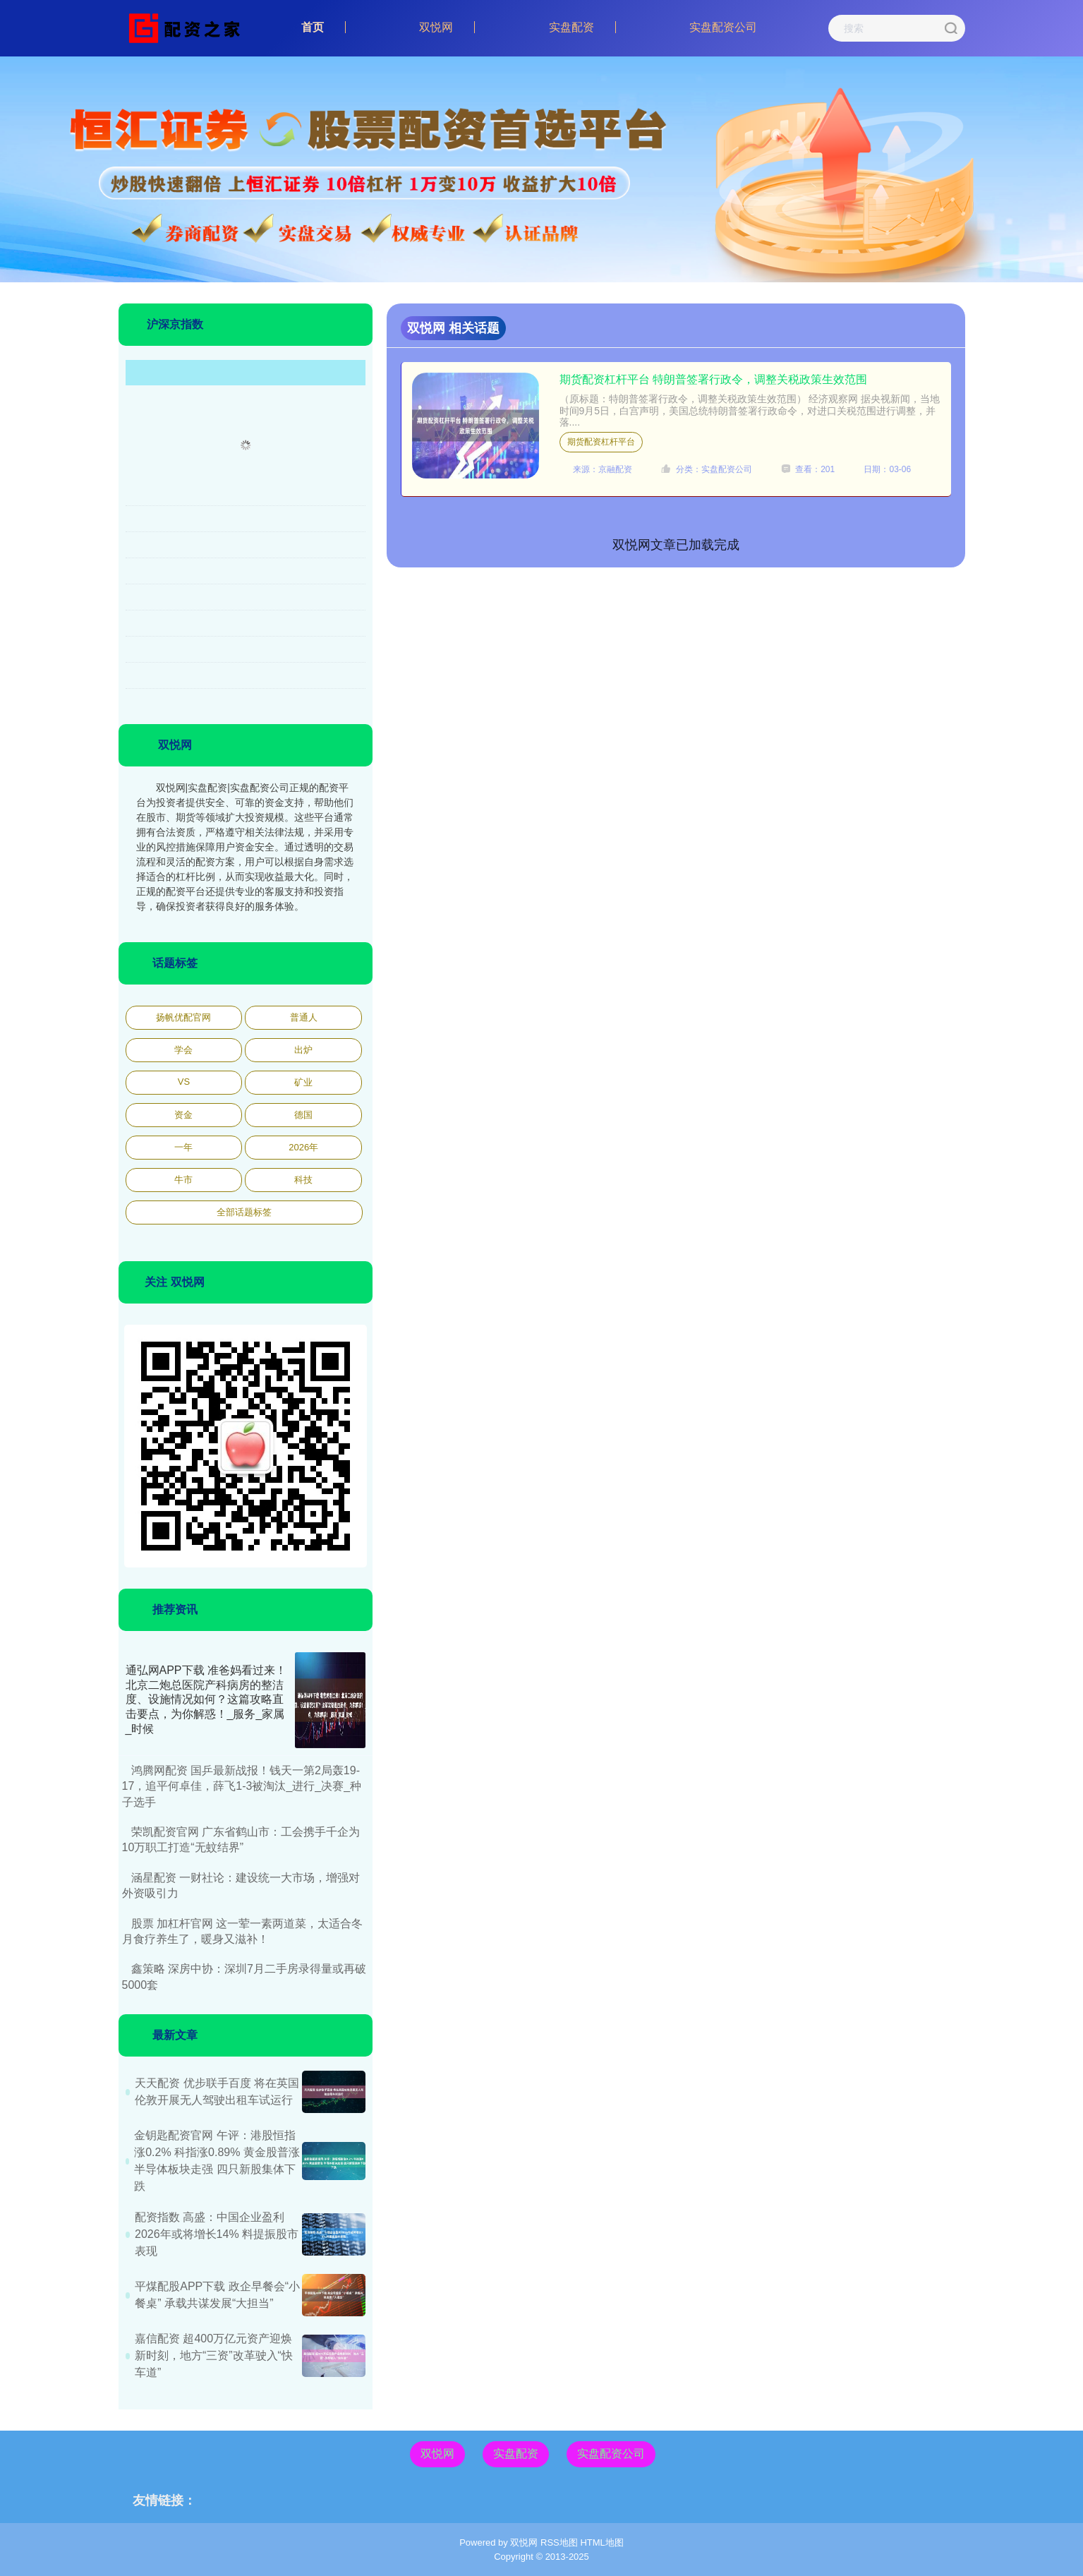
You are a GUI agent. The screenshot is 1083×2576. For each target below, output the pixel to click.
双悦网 (436, 27)
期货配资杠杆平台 (601, 442)
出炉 (303, 1050)
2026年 (303, 1147)
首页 (312, 27)
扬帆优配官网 (183, 1017)
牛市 (183, 1179)
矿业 (303, 1082)
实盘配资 (571, 27)
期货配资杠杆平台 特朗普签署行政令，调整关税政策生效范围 (713, 379)
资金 (183, 1114)
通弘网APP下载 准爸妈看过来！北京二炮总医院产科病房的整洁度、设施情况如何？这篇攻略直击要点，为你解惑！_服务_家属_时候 (206, 1699)
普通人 (303, 1017)
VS (184, 1081)
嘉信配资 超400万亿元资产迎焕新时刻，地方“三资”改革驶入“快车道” (214, 2355)
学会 (183, 1050)
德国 (303, 1114)
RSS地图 (559, 2542)
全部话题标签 (244, 1212)
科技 (303, 1179)
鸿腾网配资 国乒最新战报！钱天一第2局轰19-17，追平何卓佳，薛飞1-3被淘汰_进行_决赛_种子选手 (242, 1786)
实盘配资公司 (723, 27)
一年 (183, 1147)
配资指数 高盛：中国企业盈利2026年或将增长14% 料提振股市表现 (216, 2234)
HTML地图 (601, 2542)
